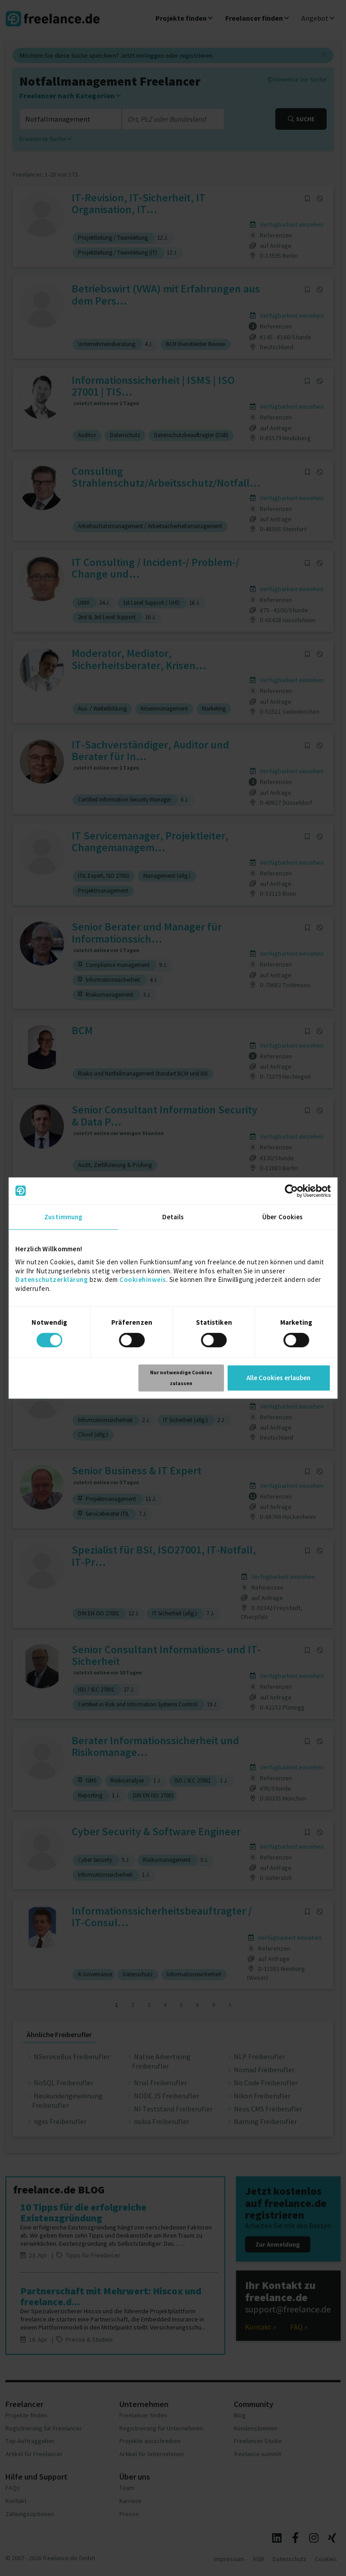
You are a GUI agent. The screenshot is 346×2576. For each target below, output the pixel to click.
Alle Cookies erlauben (278, 1377)
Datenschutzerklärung (51, 1279)
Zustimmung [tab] (63, 1217)
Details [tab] (173, 1217)
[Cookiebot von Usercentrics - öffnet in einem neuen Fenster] (291, 1191)
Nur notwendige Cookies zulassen (181, 1377)
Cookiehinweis (142, 1279)
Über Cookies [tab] (282, 1217)
